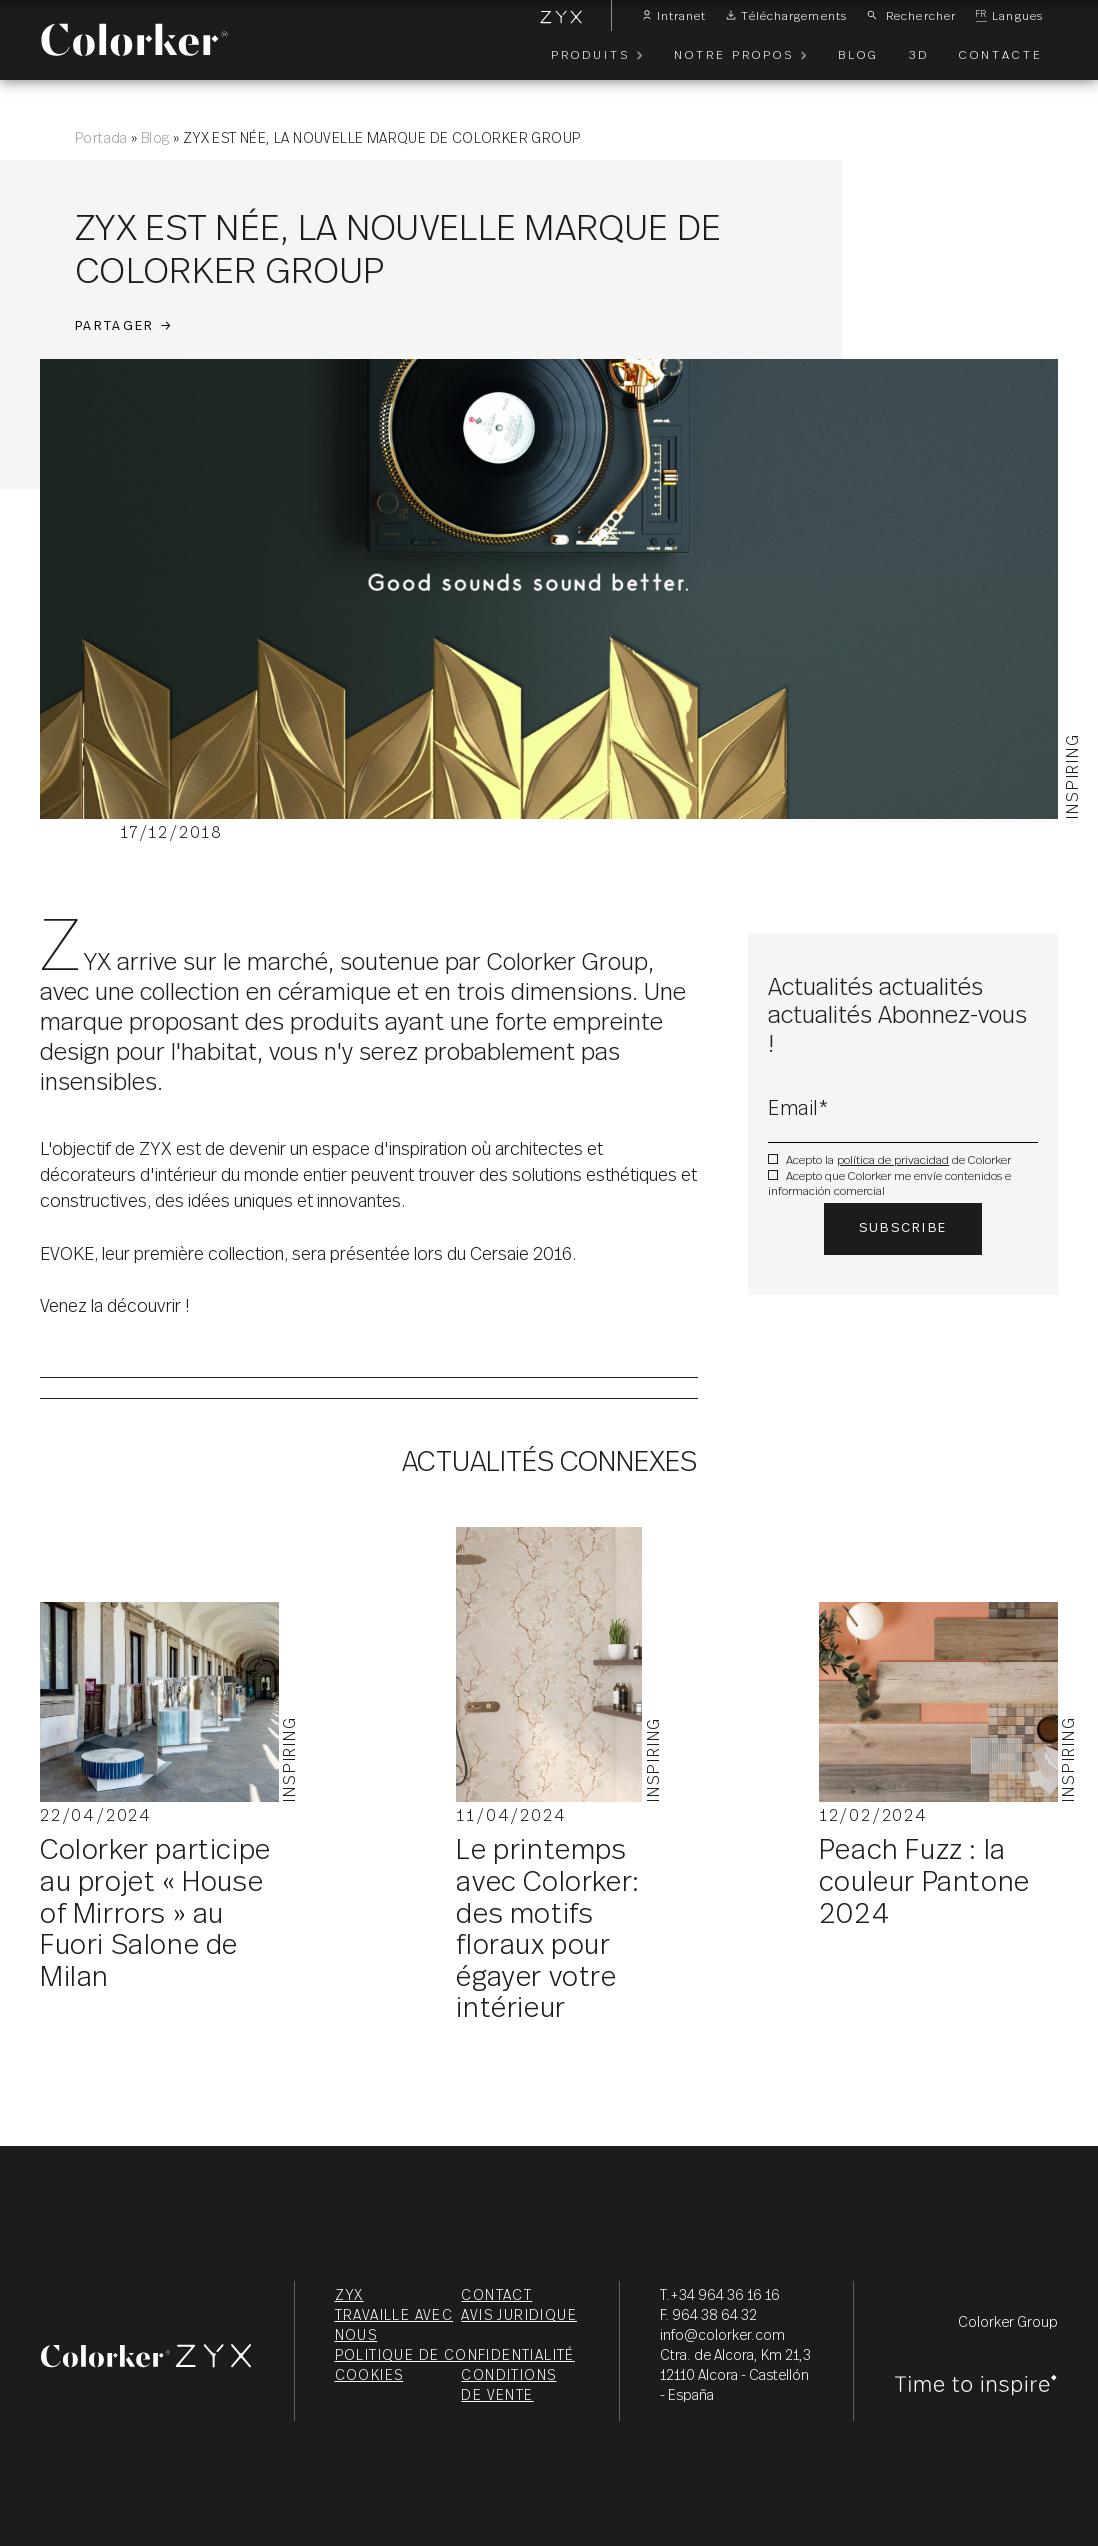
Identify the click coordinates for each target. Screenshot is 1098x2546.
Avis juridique (519, 2316)
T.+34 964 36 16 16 (720, 2296)
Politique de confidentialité (455, 2356)
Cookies (369, 2376)
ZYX (349, 2296)
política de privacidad (893, 1160)
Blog (155, 139)
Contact (496, 2296)
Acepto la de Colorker (898, 1160)
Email (798, 1109)
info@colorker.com (722, 2336)
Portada (101, 139)
